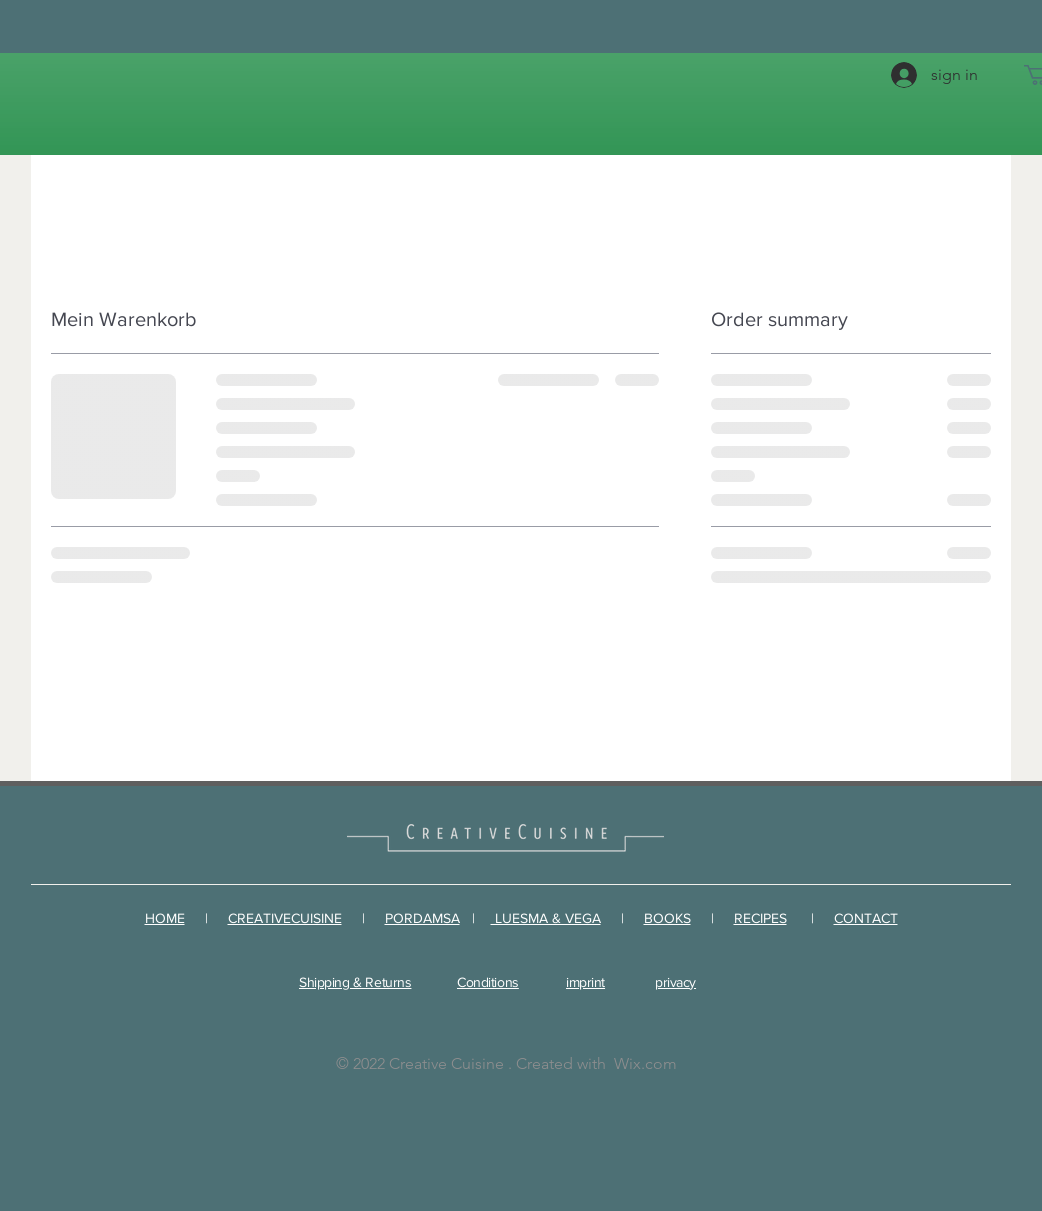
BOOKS (667, 918)
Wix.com (645, 1063)
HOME (165, 918)
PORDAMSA (422, 918)
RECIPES (760, 918)
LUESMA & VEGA (546, 918)
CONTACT (866, 918)
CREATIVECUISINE (285, 918)
